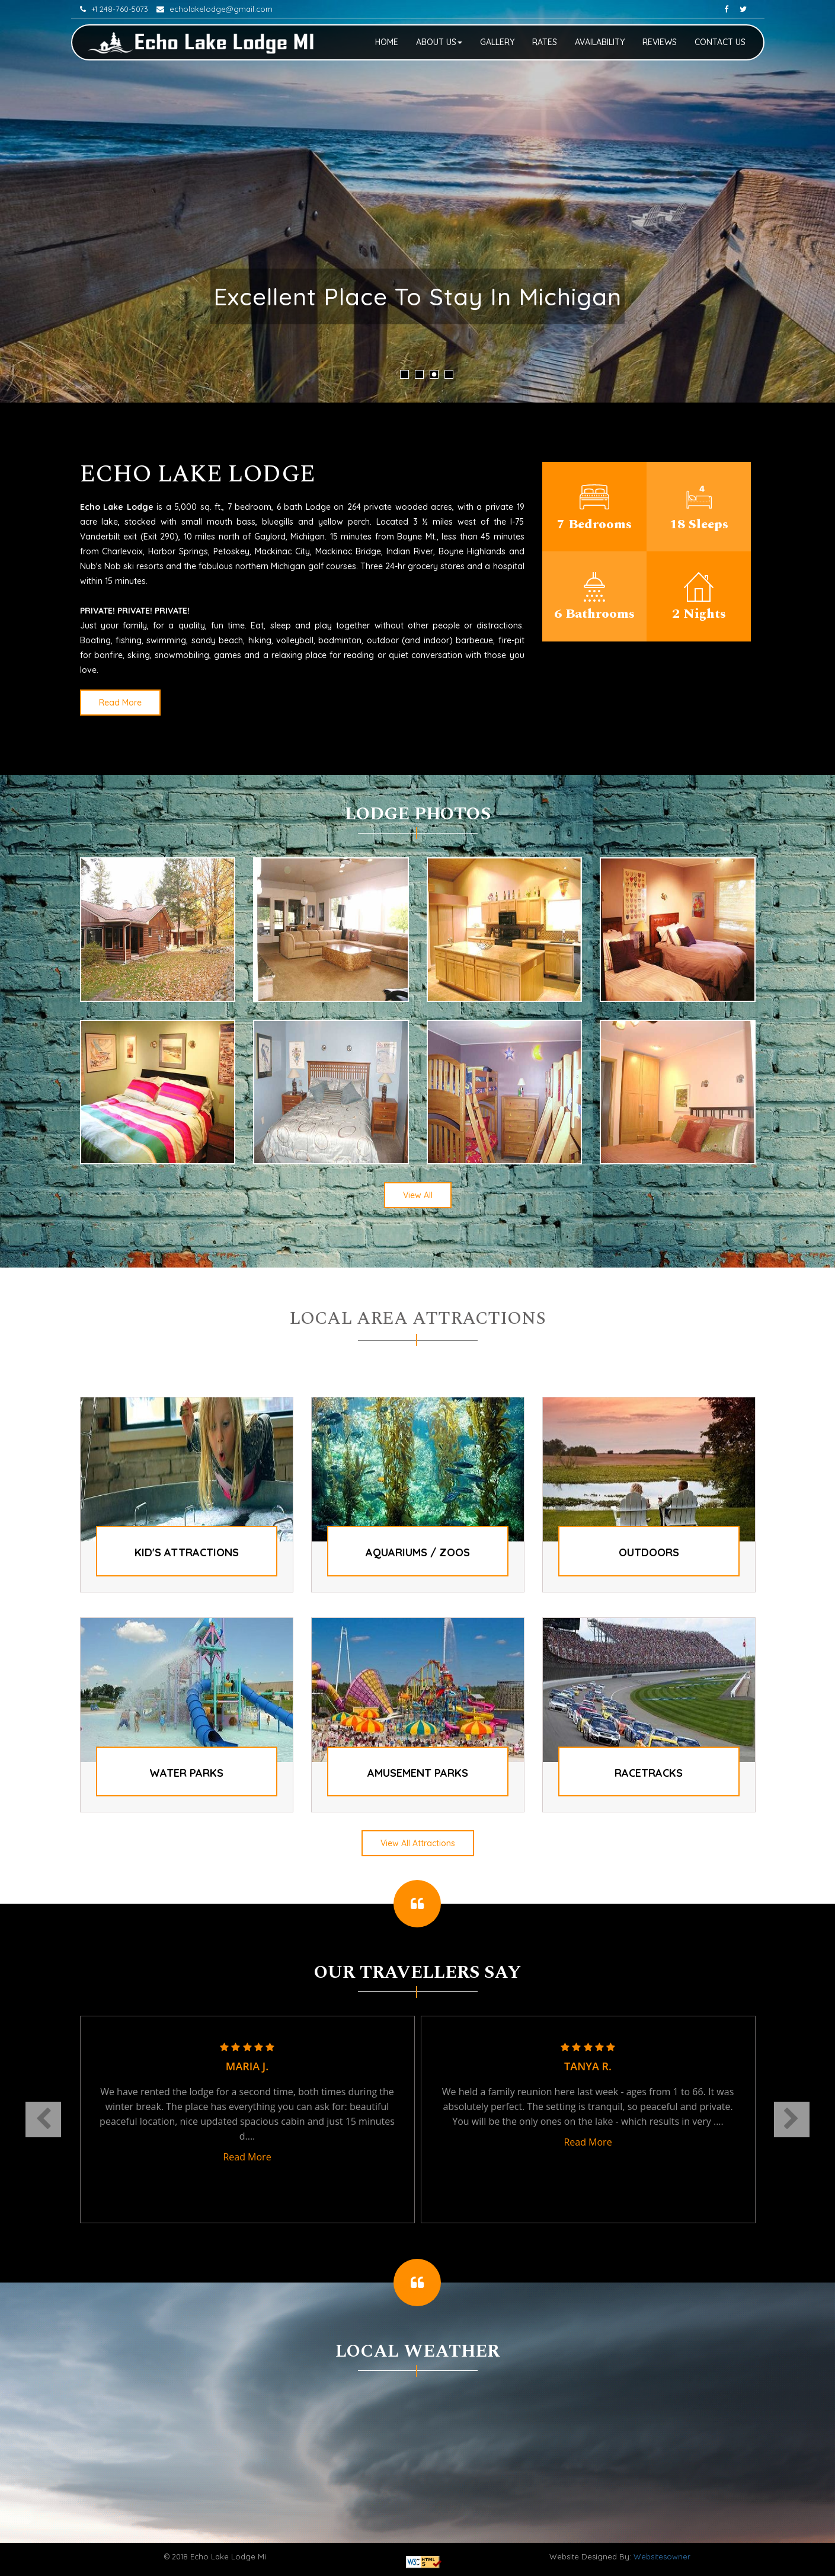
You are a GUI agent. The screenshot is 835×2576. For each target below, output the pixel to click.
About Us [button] (439, 42)
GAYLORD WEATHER (418, 2439)
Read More (120, 702)
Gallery (497, 42)
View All (418, 1195)
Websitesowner (662, 2556)
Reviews (659, 42)
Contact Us (720, 42)
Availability (600, 42)
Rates (544, 42)
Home (386, 42)
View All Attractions (417, 1843)
